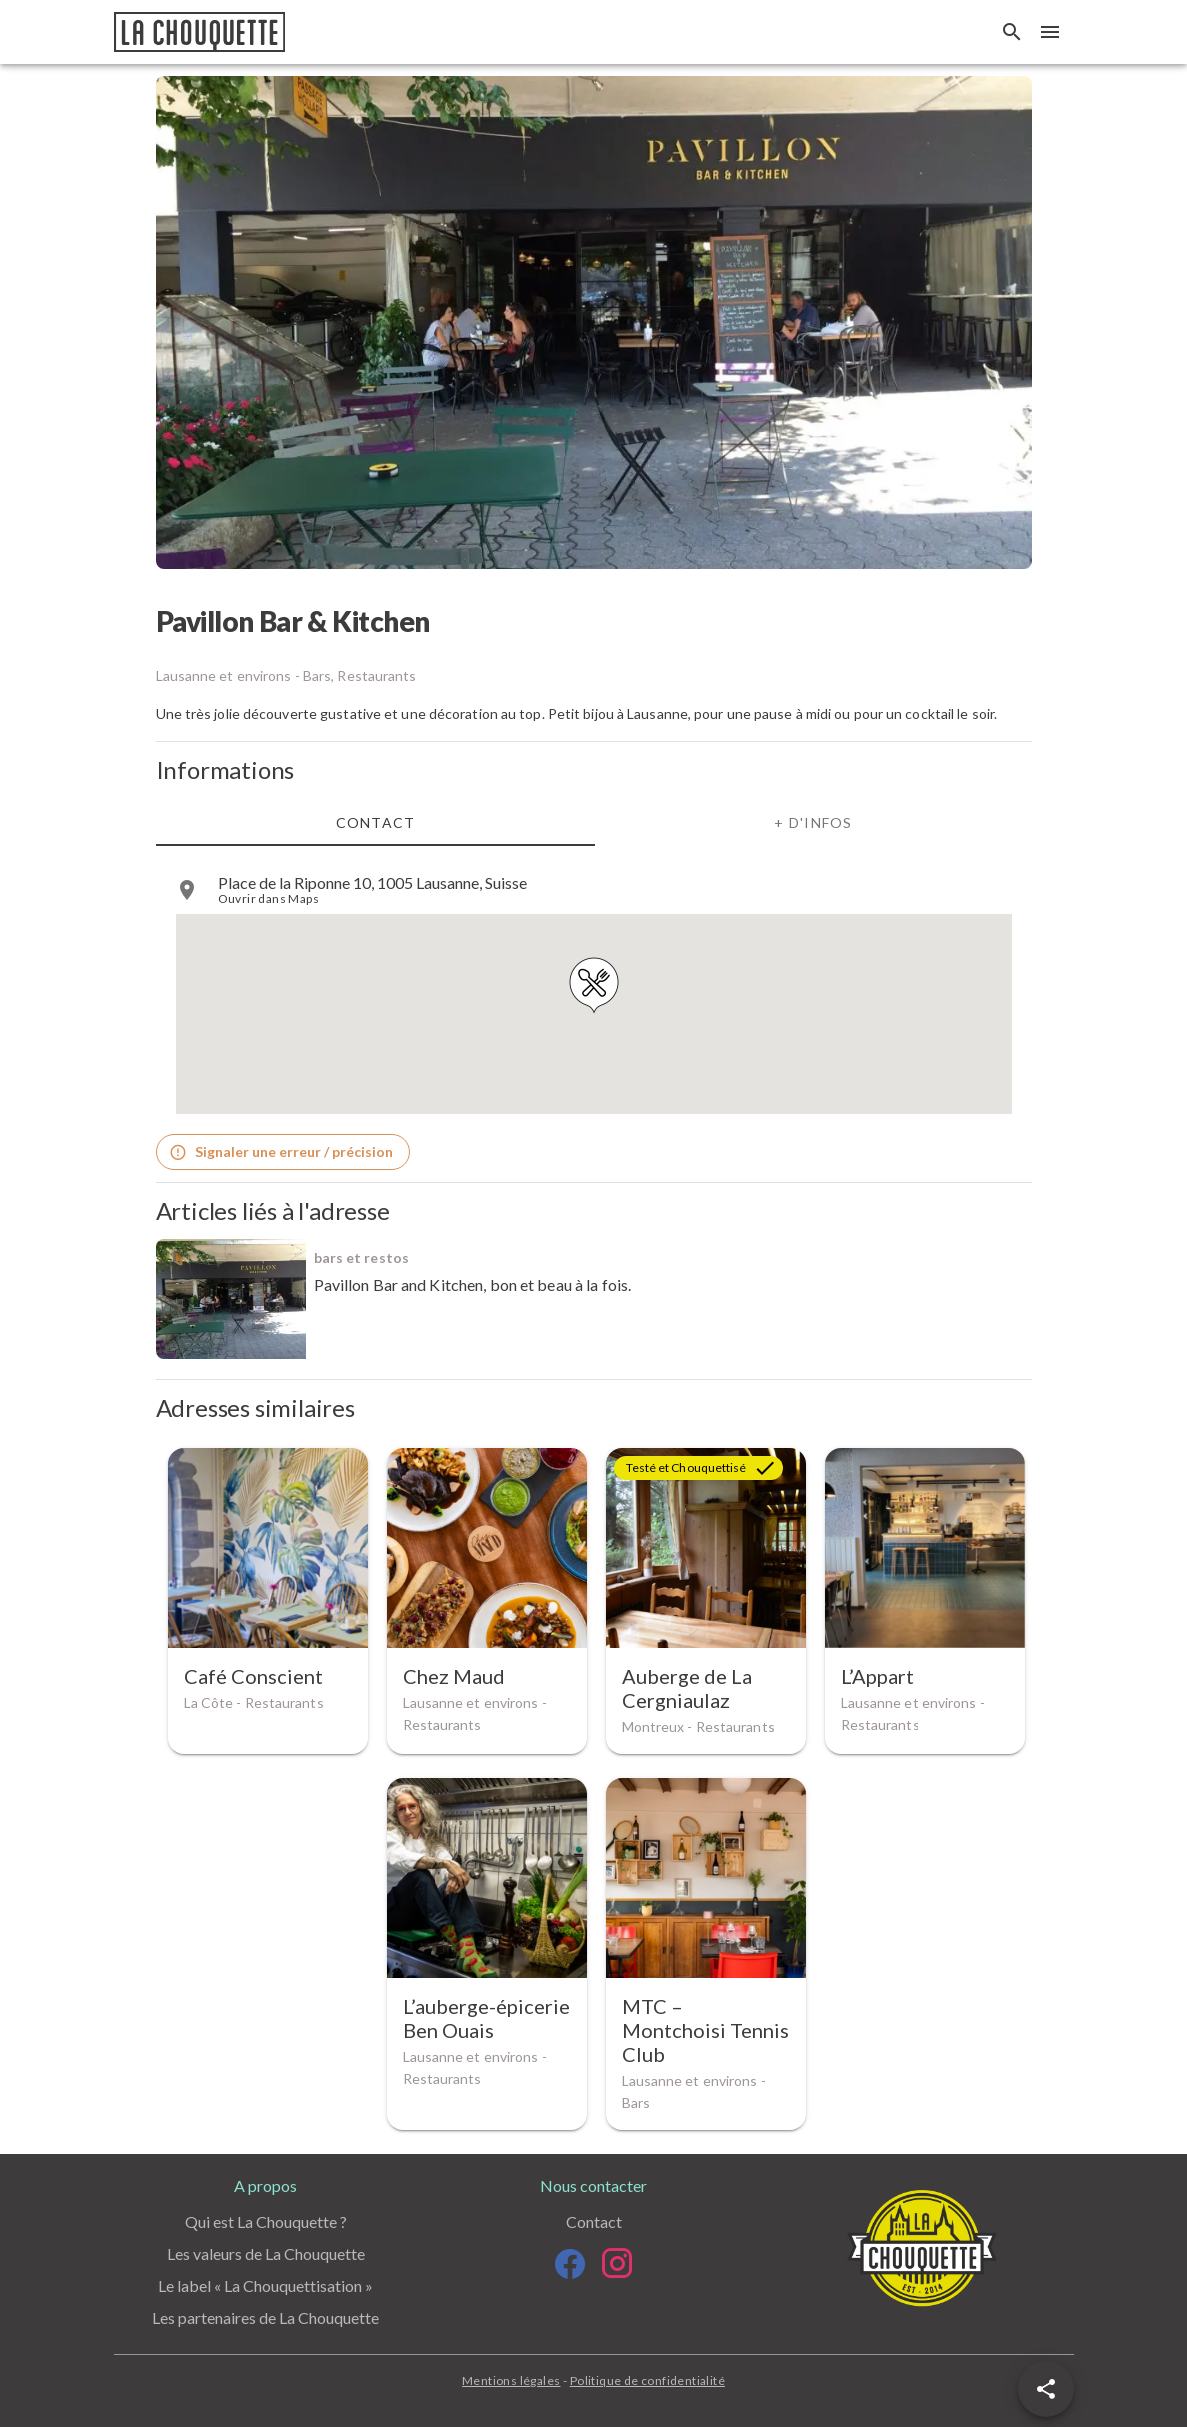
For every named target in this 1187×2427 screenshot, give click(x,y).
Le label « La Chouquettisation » (265, 2285)
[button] (1046, 2389)
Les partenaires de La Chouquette (265, 2317)
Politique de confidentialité (647, 2380)
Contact (594, 2221)
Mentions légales (511, 2380)
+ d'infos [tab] (813, 821)
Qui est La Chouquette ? (266, 2221)
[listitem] (594, 890)
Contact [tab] (375, 821)
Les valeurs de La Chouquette (266, 2253)
